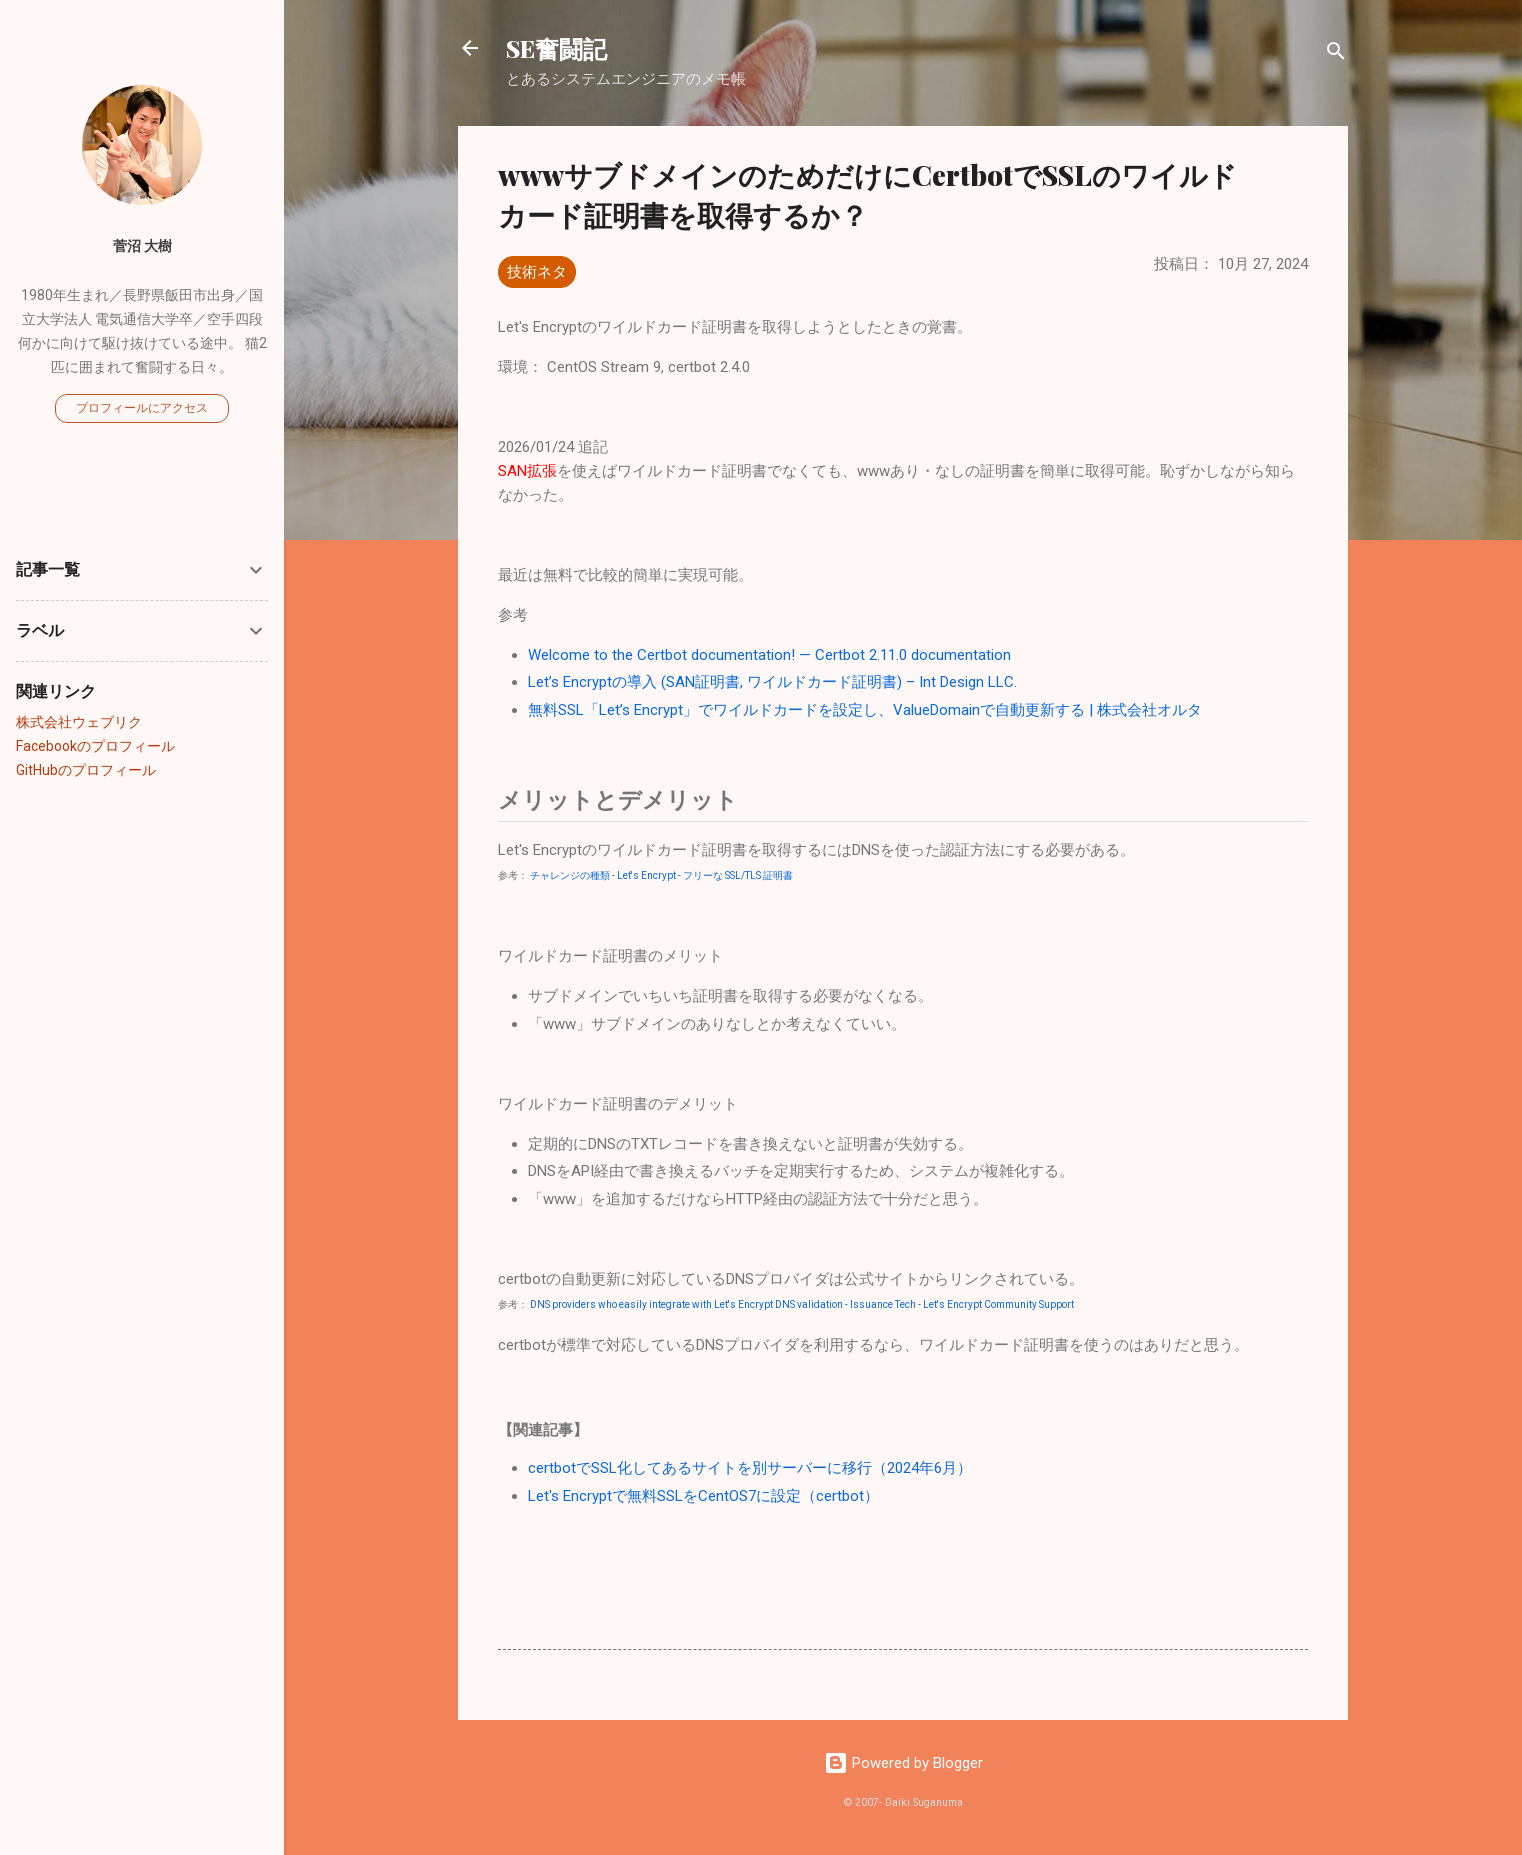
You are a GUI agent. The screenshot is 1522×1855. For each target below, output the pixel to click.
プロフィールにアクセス (142, 408)
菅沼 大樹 (142, 246)
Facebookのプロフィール (95, 746)
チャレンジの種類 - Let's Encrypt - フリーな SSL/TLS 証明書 (661, 875)
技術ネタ (537, 272)
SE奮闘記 (556, 48)
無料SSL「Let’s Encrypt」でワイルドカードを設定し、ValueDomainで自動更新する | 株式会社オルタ (865, 710)
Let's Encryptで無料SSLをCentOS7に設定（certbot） (703, 1496)
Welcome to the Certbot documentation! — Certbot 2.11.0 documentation (769, 655)
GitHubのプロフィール (86, 770)
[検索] (1336, 54)
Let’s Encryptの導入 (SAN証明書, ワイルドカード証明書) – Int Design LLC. (772, 682)
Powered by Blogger (903, 1763)
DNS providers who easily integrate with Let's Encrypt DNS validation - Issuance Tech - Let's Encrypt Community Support (802, 1304)
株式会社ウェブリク (79, 722)
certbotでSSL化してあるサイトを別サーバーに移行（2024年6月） (750, 1468)
